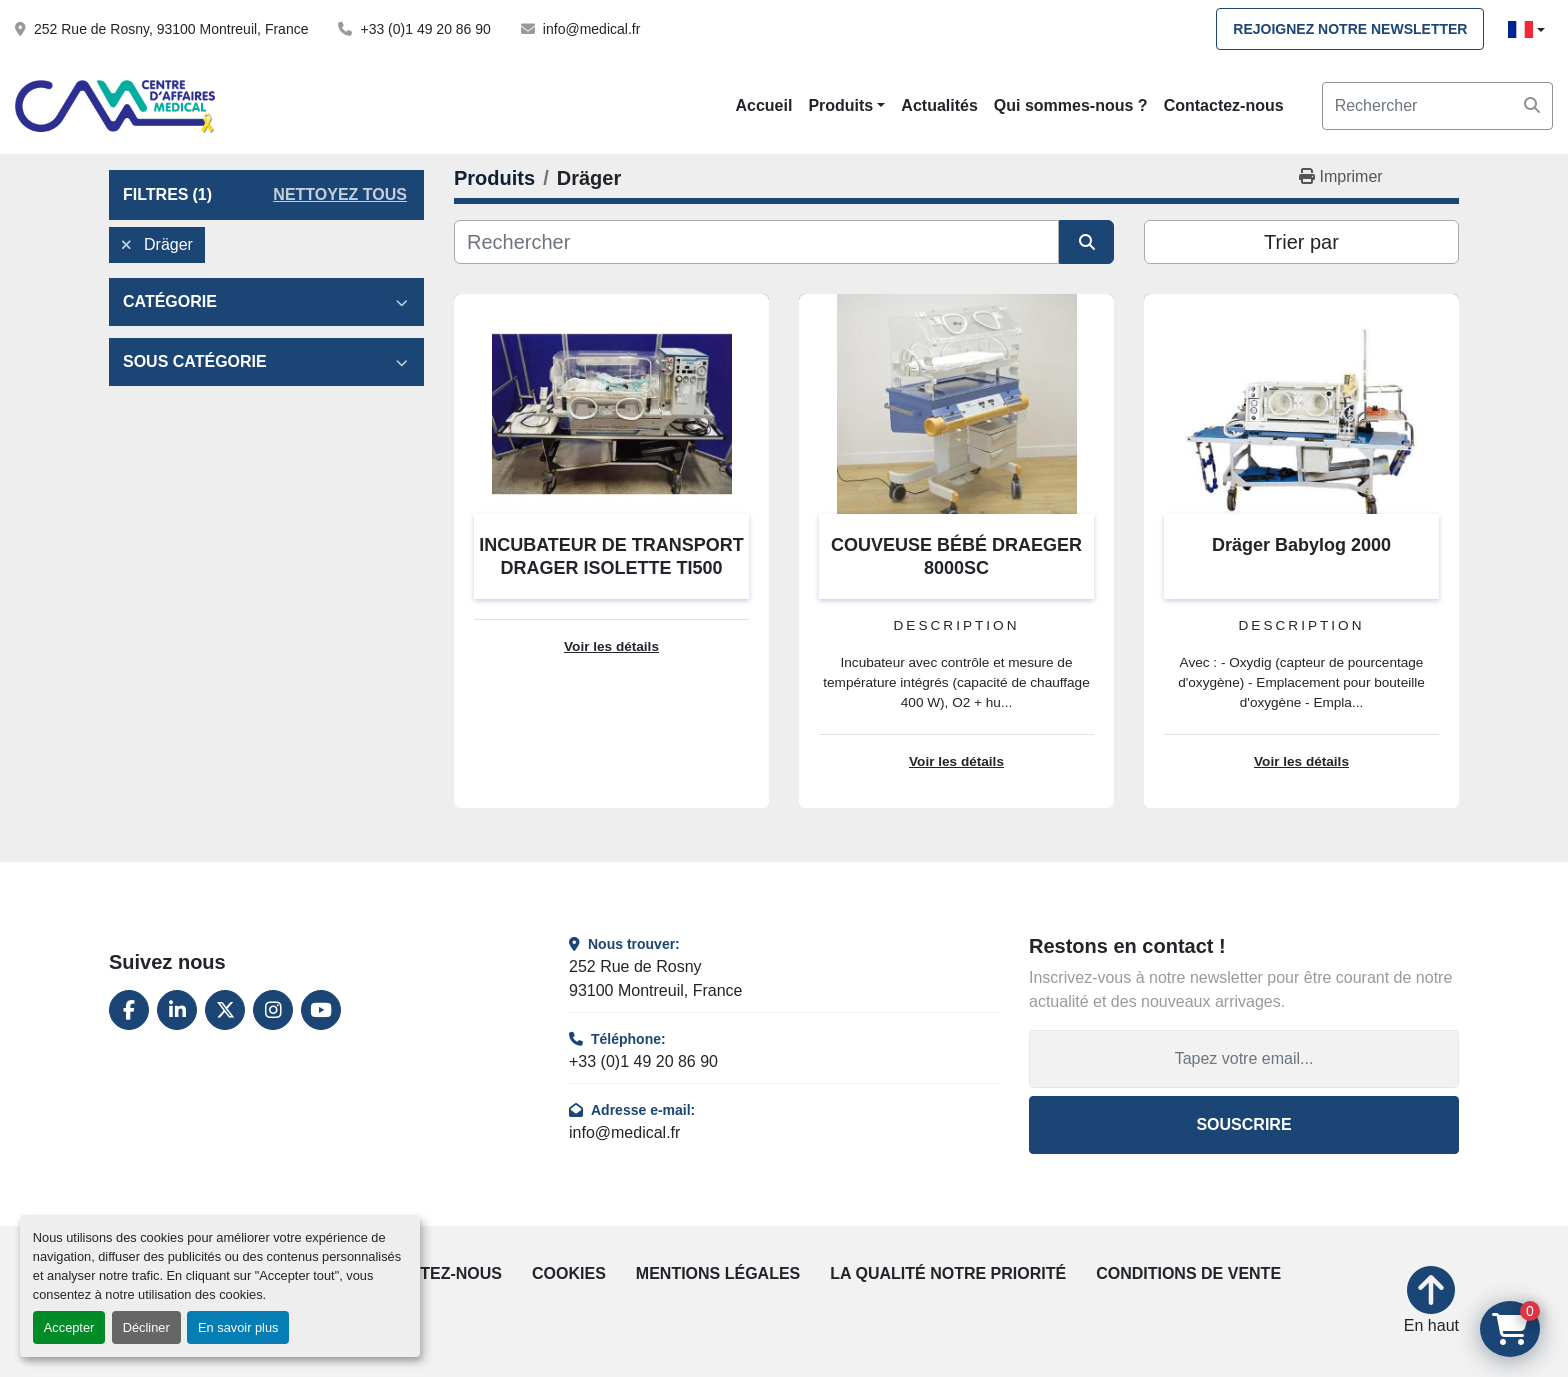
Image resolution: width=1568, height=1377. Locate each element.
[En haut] (1431, 1302)
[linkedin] (177, 1010)
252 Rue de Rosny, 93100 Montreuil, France (171, 29)
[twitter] (225, 1010)
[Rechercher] (756, 242)
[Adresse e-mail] (1244, 1059)
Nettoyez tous (340, 194)
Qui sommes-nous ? (1071, 105)
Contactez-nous (1224, 105)
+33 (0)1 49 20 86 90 (425, 29)
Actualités (939, 105)
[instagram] (273, 1010)
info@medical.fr (591, 29)
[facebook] (129, 1010)
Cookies (569, 1273)
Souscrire (1243, 1124)
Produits (840, 105)
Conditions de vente (1188, 1273)
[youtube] (321, 1010)
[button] (846, 106)
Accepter (69, 1327)
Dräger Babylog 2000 (1301, 545)
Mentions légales (718, 1273)
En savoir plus (238, 1327)
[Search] (1437, 106)
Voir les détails (611, 646)
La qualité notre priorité (948, 1273)
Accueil (763, 105)
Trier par (1301, 242)
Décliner (146, 1327)
